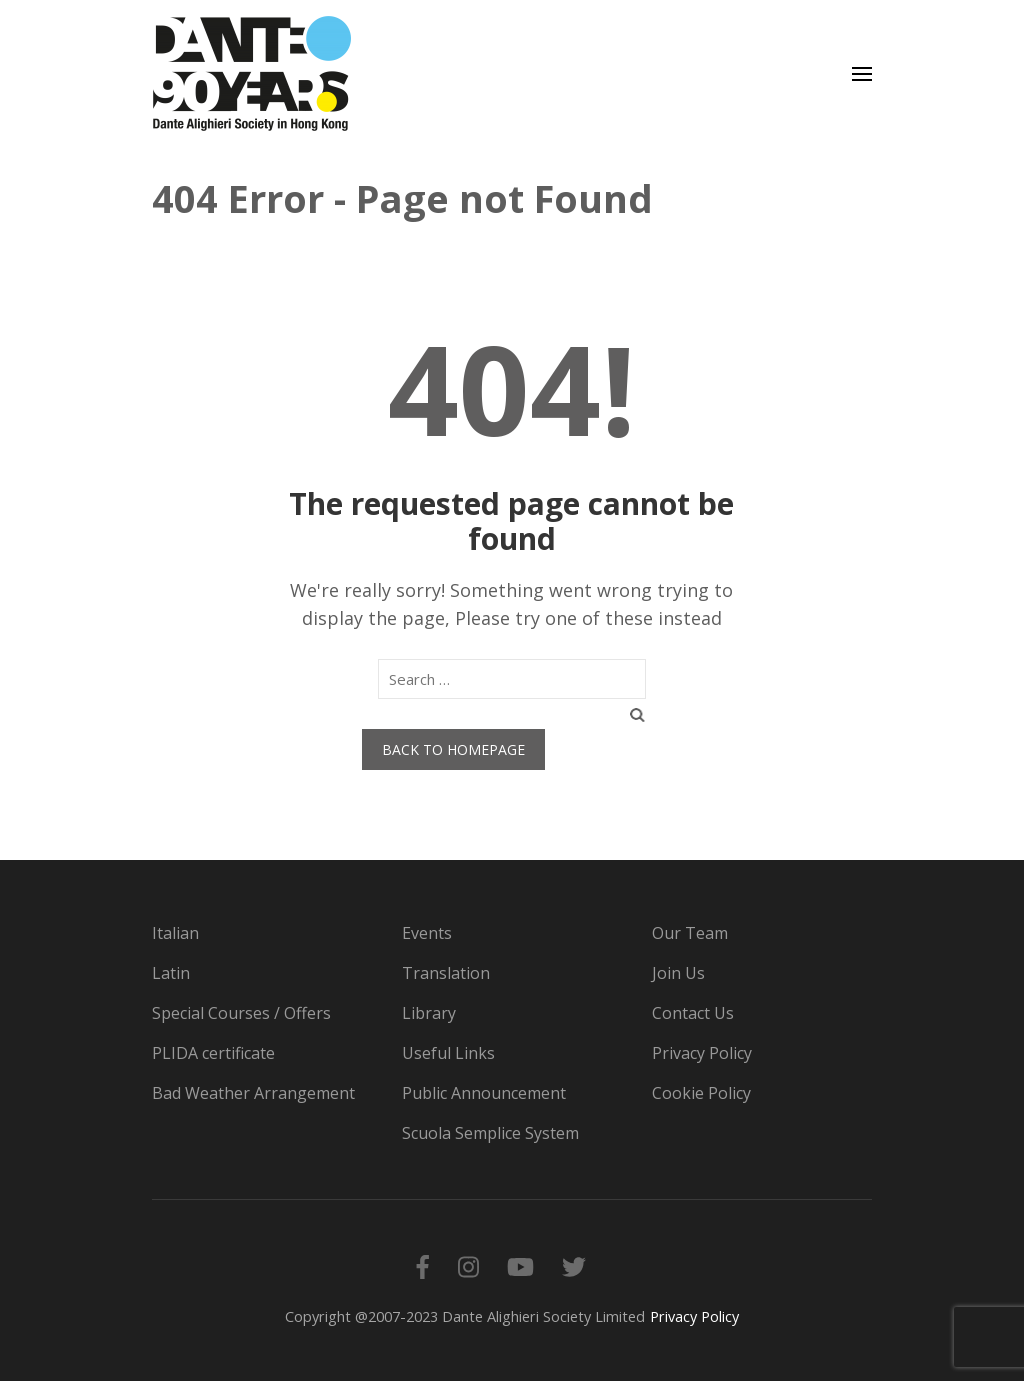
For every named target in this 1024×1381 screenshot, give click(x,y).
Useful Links (448, 1053)
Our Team (690, 933)
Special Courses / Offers (241, 1013)
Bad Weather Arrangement (253, 1093)
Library (429, 1013)
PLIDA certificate (213, 1053)
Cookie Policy (701, 1093)
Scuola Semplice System (490, 1133)
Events (427, 933)
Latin (171, 973)
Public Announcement (484, 1093)
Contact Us (693, 1013)
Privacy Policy (702, 1053)
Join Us (678, 973)
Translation (446, 973)
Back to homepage (453, 749)
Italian (175, 933)
